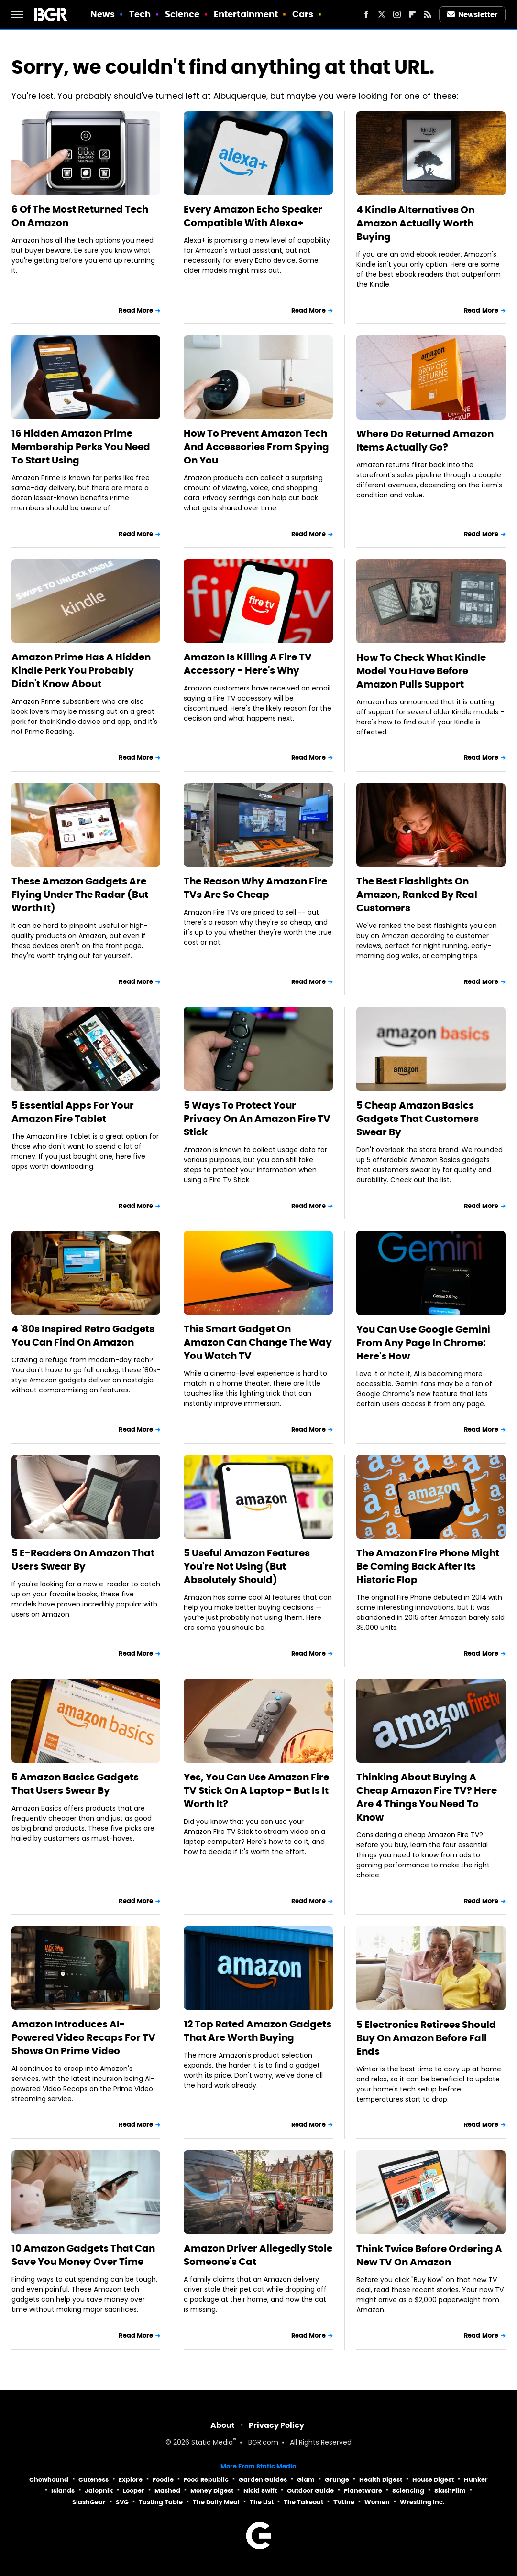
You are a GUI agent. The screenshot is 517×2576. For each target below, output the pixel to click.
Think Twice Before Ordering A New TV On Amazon (429, 2255)
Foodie (163, 2480)
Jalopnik (99, 2491)
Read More (136, 310)
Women (377, 2502)
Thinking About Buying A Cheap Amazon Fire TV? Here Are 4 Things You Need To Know (426, 1797)
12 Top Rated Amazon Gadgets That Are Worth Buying (257, 2031)
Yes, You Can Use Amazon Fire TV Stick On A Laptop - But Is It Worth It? (256, 1790)
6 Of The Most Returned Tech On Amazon (79, 216)
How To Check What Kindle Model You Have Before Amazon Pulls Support (421, 670)
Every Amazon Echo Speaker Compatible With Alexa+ (253, 216)
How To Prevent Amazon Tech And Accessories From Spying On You (256, 446)
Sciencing (408, 2491)
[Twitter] (381, 14)
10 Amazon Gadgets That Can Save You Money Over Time (83, 2255)
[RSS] (427, 14)
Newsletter (472, 14)
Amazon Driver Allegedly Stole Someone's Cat (258, 2255)
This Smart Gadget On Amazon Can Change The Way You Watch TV (258, 1342)
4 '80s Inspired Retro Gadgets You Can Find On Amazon (82, 1335)
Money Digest (211, 2491)
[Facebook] (366, 14)
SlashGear (89, 2502)
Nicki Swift (260, 2491)
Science (182, 14)
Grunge (337, 2480)
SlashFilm (450, 2491)
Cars (302, 14)
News (102, 14)
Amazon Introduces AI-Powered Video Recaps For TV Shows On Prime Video (83, 2037)
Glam (306, 2480)
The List (262, 2502)
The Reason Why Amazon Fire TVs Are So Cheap (255, 888)
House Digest (433, 2480)
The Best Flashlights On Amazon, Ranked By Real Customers (416, 894)
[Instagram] (397, 14)
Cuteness (93, 2480)
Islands (63, 2491)
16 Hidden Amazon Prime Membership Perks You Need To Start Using (80, 446)
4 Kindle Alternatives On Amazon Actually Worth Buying (415, 223)
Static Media (212, 2442)
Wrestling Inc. (422, 2502)
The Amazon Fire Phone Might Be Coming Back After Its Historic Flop (427, 1566)
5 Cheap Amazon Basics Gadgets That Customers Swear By (417, 1118)
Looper (133, 2491)
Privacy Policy (276, 2425)
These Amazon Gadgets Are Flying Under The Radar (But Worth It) (79, 894)
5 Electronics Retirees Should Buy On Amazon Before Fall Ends (426, 2038)
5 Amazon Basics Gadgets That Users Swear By (75, 1784)
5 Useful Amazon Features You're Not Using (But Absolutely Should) (247, 1566)
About (222, 2425)
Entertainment (246, 14)
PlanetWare (363, 2491)
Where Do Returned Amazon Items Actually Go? (425, 440)
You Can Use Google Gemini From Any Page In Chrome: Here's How (423, 1342)
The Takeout (303, 2502)
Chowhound (48, 2480)
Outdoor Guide (310, 2491)
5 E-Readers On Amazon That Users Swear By (82, 1560)
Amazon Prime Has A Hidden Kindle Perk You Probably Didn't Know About (81, 670)
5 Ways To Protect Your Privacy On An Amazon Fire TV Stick (257, 1118)
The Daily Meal (216, 2502)
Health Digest (380, 2480)
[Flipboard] (412, 14)
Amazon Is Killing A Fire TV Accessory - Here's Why (248, 664)
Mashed (167, 2491)
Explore (131, 2480)
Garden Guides (263, 2480)
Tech (140, 14)
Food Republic (206, 2480)
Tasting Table (161, 2502)
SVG (122, 2502)
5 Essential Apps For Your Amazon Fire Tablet (72, 1112)
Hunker (476, 2480)
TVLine (343, 2502)
